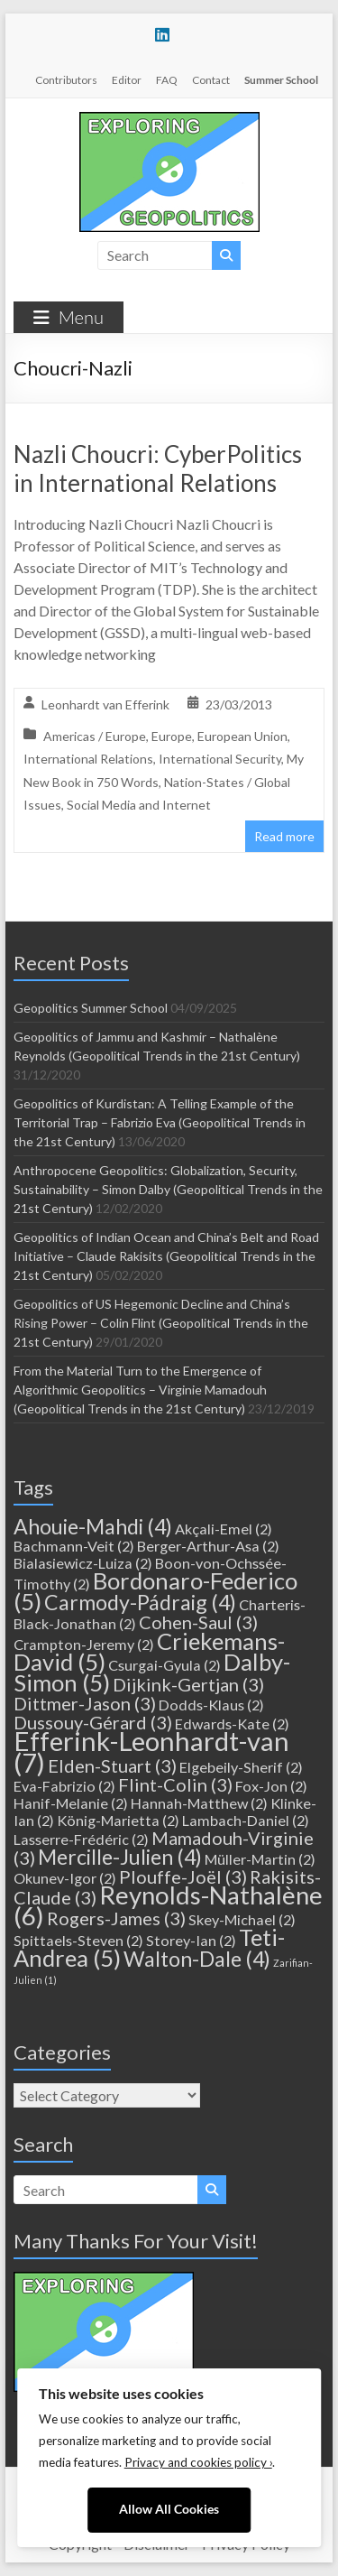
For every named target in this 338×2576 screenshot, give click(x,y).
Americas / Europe (94, 736)
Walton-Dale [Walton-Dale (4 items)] (196, 1958)
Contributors (66, 80)
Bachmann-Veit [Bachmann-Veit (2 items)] (74, 1545)
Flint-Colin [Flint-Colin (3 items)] (175, 1784)
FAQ (167, 80)
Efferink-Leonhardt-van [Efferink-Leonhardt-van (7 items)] (151, 1751)
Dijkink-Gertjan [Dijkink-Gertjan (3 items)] (188, 1684)
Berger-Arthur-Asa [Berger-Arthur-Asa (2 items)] (208, 1545)
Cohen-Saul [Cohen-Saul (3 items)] (198, 1622)
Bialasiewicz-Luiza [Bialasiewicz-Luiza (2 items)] (83, 1562)
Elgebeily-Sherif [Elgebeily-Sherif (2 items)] (241, 1766)
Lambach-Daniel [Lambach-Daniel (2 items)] (245, 1820)
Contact (211, 80)
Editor (127, 80)
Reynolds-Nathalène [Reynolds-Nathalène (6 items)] (168, 1905)
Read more (284, 836)
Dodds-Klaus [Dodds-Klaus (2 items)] (211, 1704)
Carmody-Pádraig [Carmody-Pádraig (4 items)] (140, 1602)
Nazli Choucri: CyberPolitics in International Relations (158, 468)
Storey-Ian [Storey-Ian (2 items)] (191, 1940)
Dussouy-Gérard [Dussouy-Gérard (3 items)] (93, 1722)
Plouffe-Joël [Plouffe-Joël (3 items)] (183, 1876)
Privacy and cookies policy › (198, 2462)
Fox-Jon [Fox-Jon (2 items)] (271, 1785)
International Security (220, 758)
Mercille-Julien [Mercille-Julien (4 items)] (120, 1856)
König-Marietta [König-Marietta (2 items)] (118, 1820)
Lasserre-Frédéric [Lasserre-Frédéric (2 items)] (81, 1839)
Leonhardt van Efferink (105, 704)
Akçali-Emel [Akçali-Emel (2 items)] (223, 1528)
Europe (171, 736)
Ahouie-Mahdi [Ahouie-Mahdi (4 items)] (93, 1526)
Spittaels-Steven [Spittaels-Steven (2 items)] (78, 1940)
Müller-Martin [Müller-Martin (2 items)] (260, 1858)
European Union (242, 736)
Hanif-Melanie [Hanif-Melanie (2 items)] (71, 1803)
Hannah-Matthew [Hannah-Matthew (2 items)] (199, 1803)
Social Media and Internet (139, 804)
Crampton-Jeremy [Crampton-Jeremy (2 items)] (84, 1644)
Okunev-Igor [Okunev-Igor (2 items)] (65, 1877)
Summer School (281, 80)
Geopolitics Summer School (91, 1007)
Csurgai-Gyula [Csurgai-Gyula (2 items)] (164, 1664)
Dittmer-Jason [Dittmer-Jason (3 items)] (85, 1703)
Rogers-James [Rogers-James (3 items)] (116, 1918)
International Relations (88, 758)
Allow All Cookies (169, 2509)
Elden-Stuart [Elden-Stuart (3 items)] (112, 1765)
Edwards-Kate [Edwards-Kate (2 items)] (232, 1723)
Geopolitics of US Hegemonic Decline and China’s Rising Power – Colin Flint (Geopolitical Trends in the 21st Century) (161, 1322)
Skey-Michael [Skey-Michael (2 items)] (242, 1919)
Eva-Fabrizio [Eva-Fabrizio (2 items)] (64, 1785)
